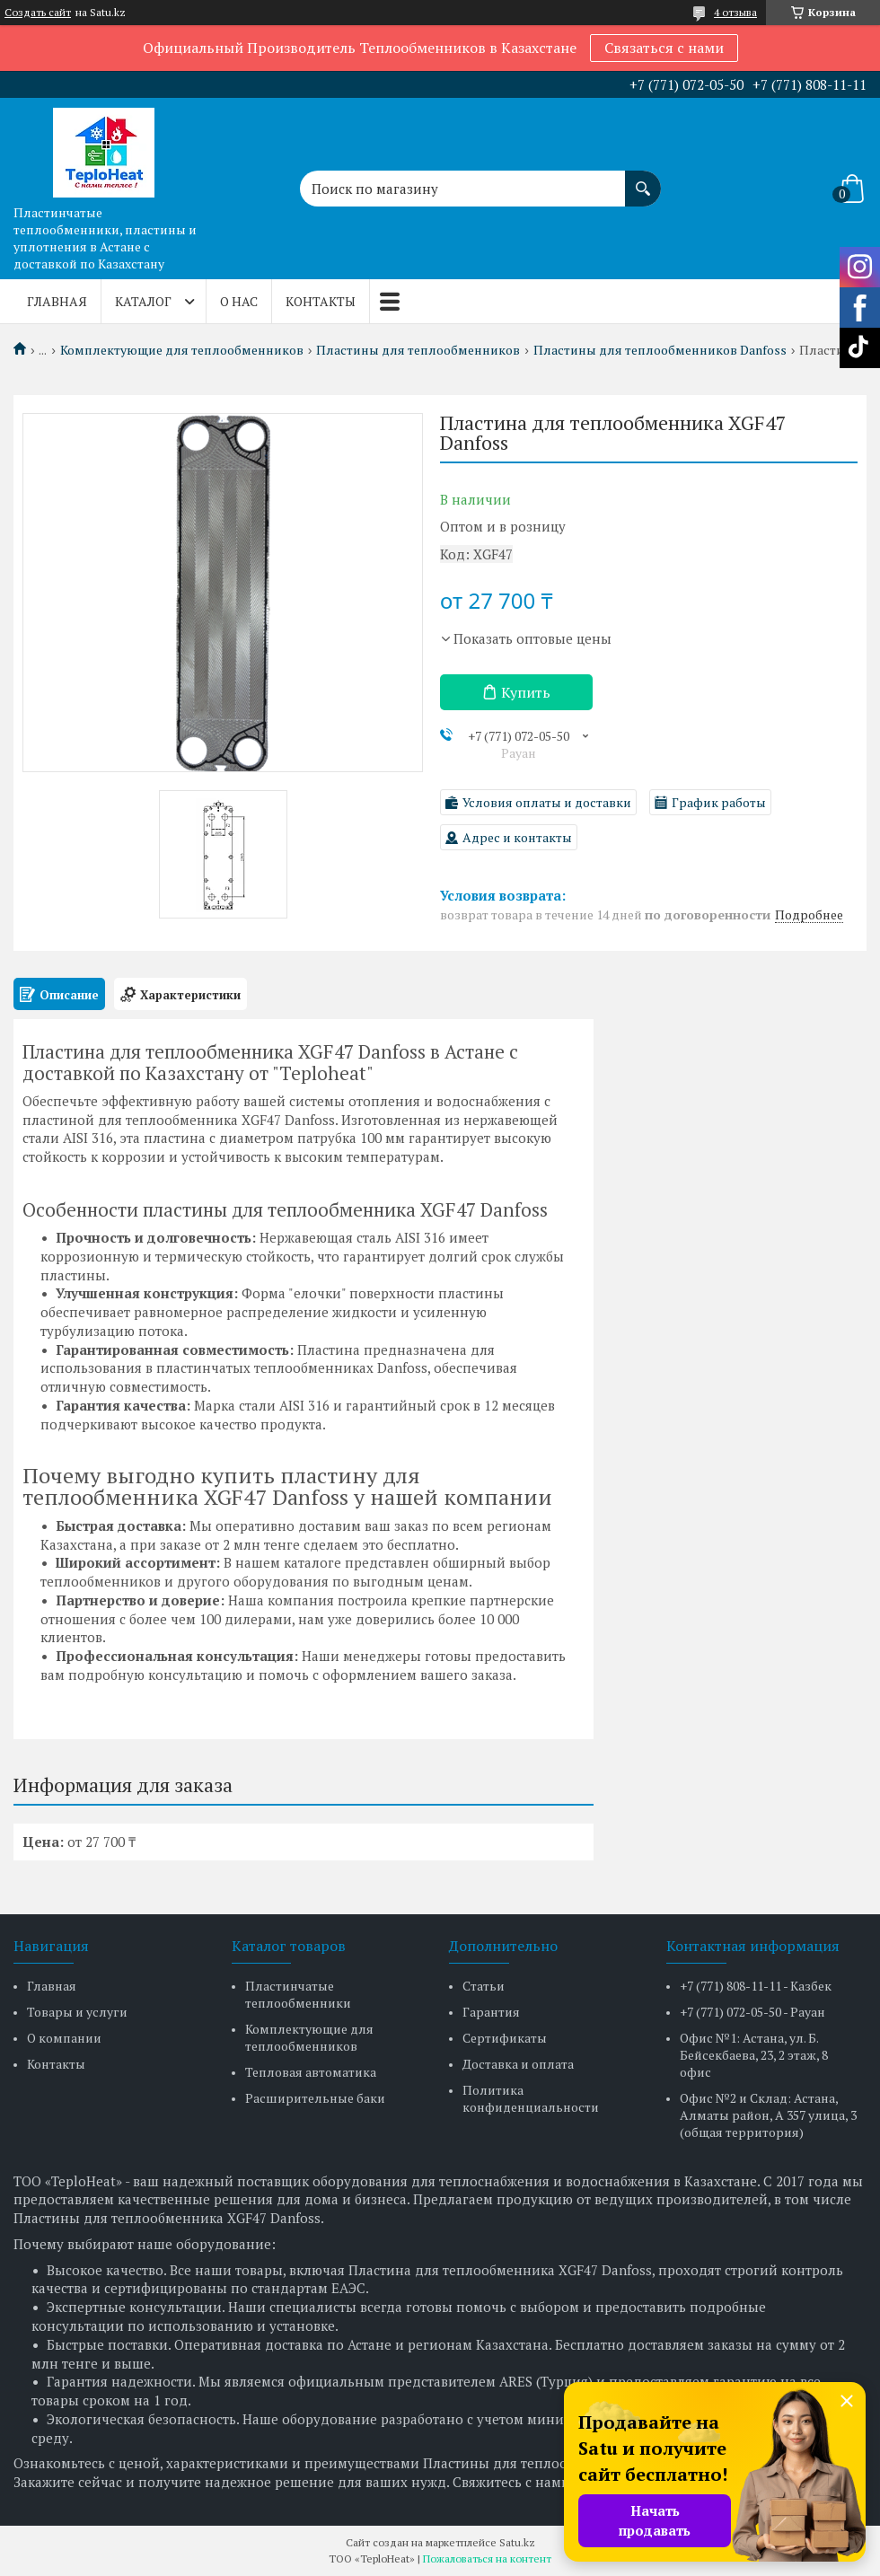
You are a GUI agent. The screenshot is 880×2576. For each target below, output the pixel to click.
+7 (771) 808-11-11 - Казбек (756, 1985)
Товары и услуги (77, 2011)
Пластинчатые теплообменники (298, 1994)
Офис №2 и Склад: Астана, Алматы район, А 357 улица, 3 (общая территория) (768, 2115)
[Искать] (643, 180)
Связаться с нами (664, 47)
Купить (525, 692)
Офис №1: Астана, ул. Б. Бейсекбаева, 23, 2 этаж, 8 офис (754, 2054)
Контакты (321, 301)
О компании (64, 2037)
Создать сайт (37, 12)
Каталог (143, 301)
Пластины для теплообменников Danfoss (660, 350)
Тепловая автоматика (310, 2071)
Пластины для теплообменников (418, 350)
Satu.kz (517, 2542)
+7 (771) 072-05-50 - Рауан (752, 2011)
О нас (239, 301)
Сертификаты (504, 2037)
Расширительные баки (315, 2097)
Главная (57, 301)
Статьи (483, 1985)
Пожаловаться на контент (487, 2558)
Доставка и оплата (518, 2063)
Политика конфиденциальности (530, 2098)
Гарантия (491, 2011)
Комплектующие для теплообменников (182, 350)
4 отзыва (735, 12)
